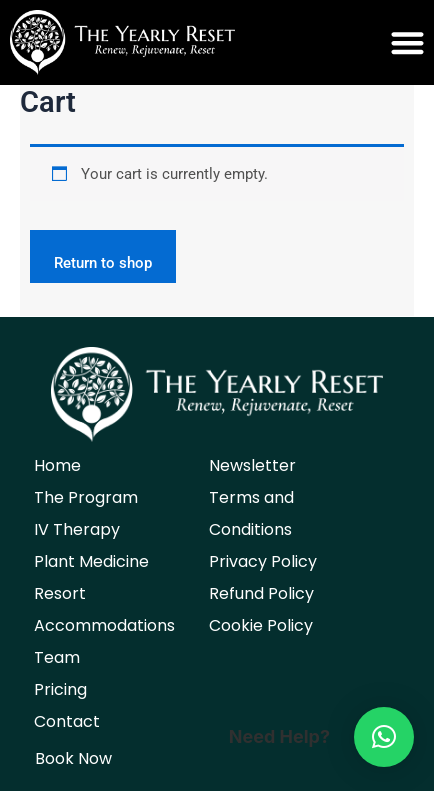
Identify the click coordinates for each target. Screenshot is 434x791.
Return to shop (103, 263)
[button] (325, 42)
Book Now (73, 758)
